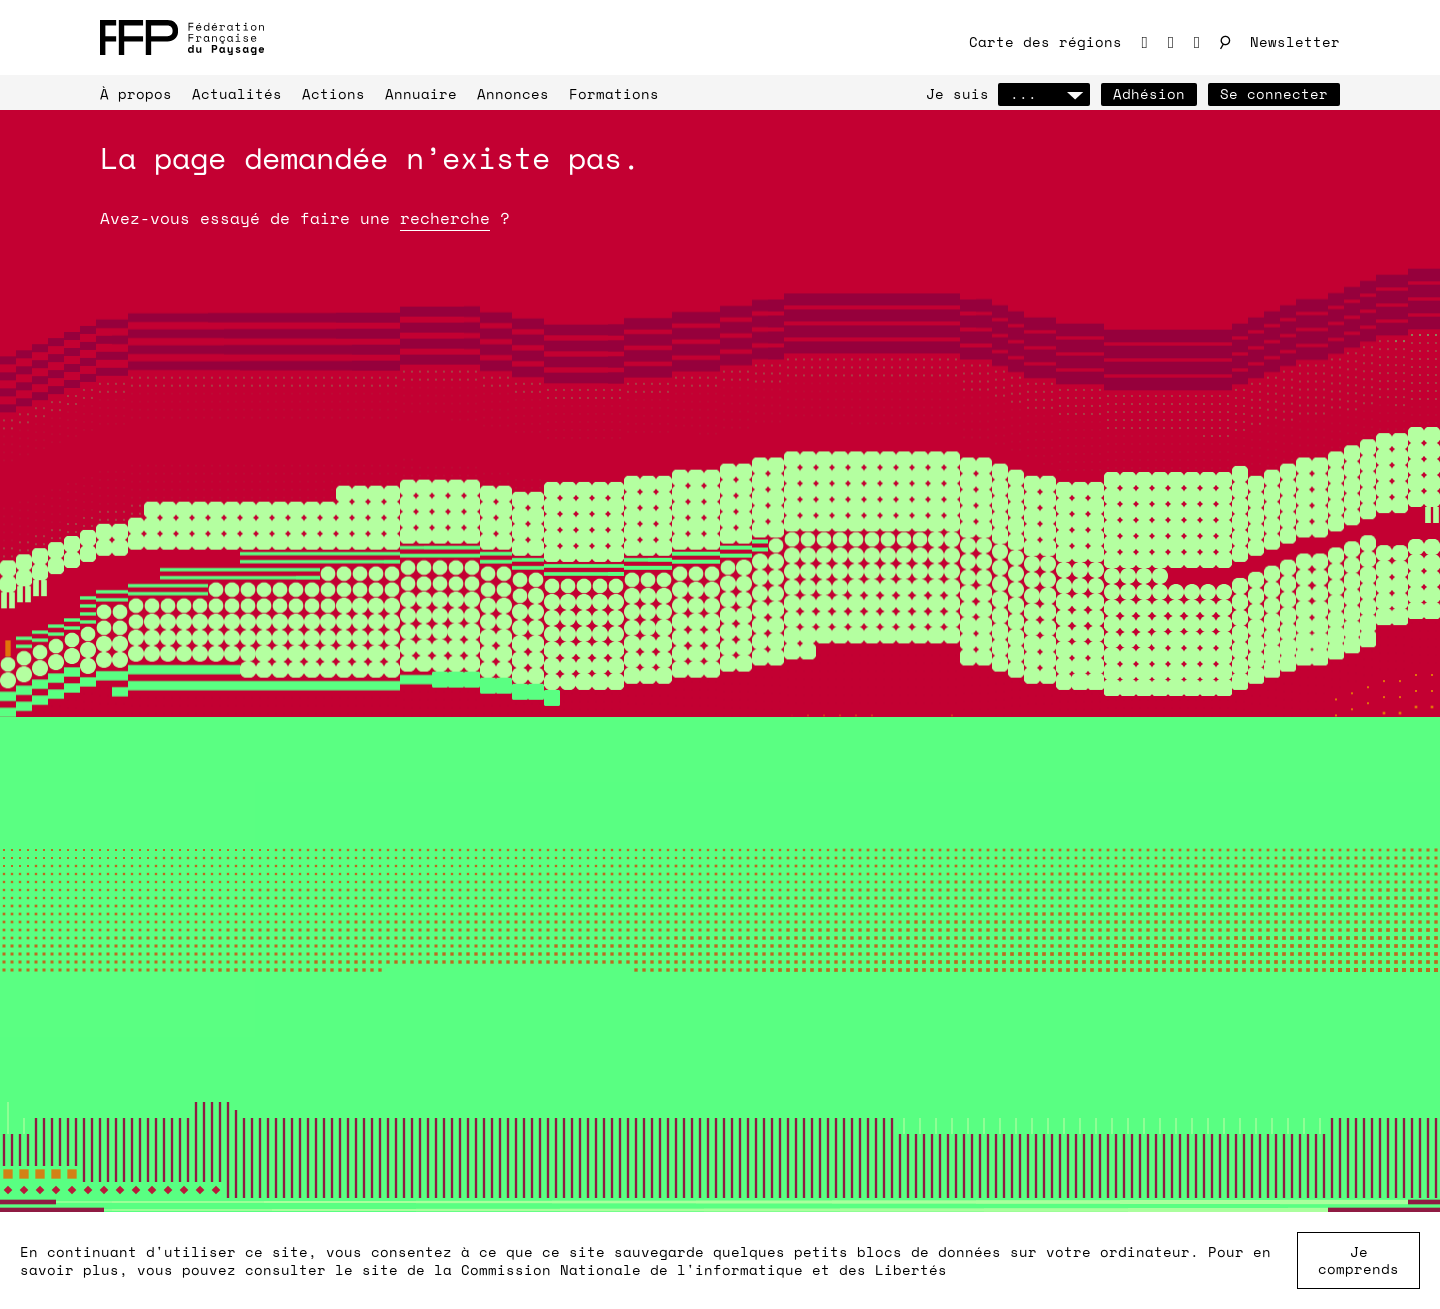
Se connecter (1274, 93)
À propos (136, 93)
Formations (614, 93)
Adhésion (1149, 93)
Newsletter (1295, 41)
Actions (333, 93)
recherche (445, 218)
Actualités (237, 93)
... (1044, 93)
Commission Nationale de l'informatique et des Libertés (704, 1269)
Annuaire (421, 93)
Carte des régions (1045, 41)
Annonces (513, 93)
